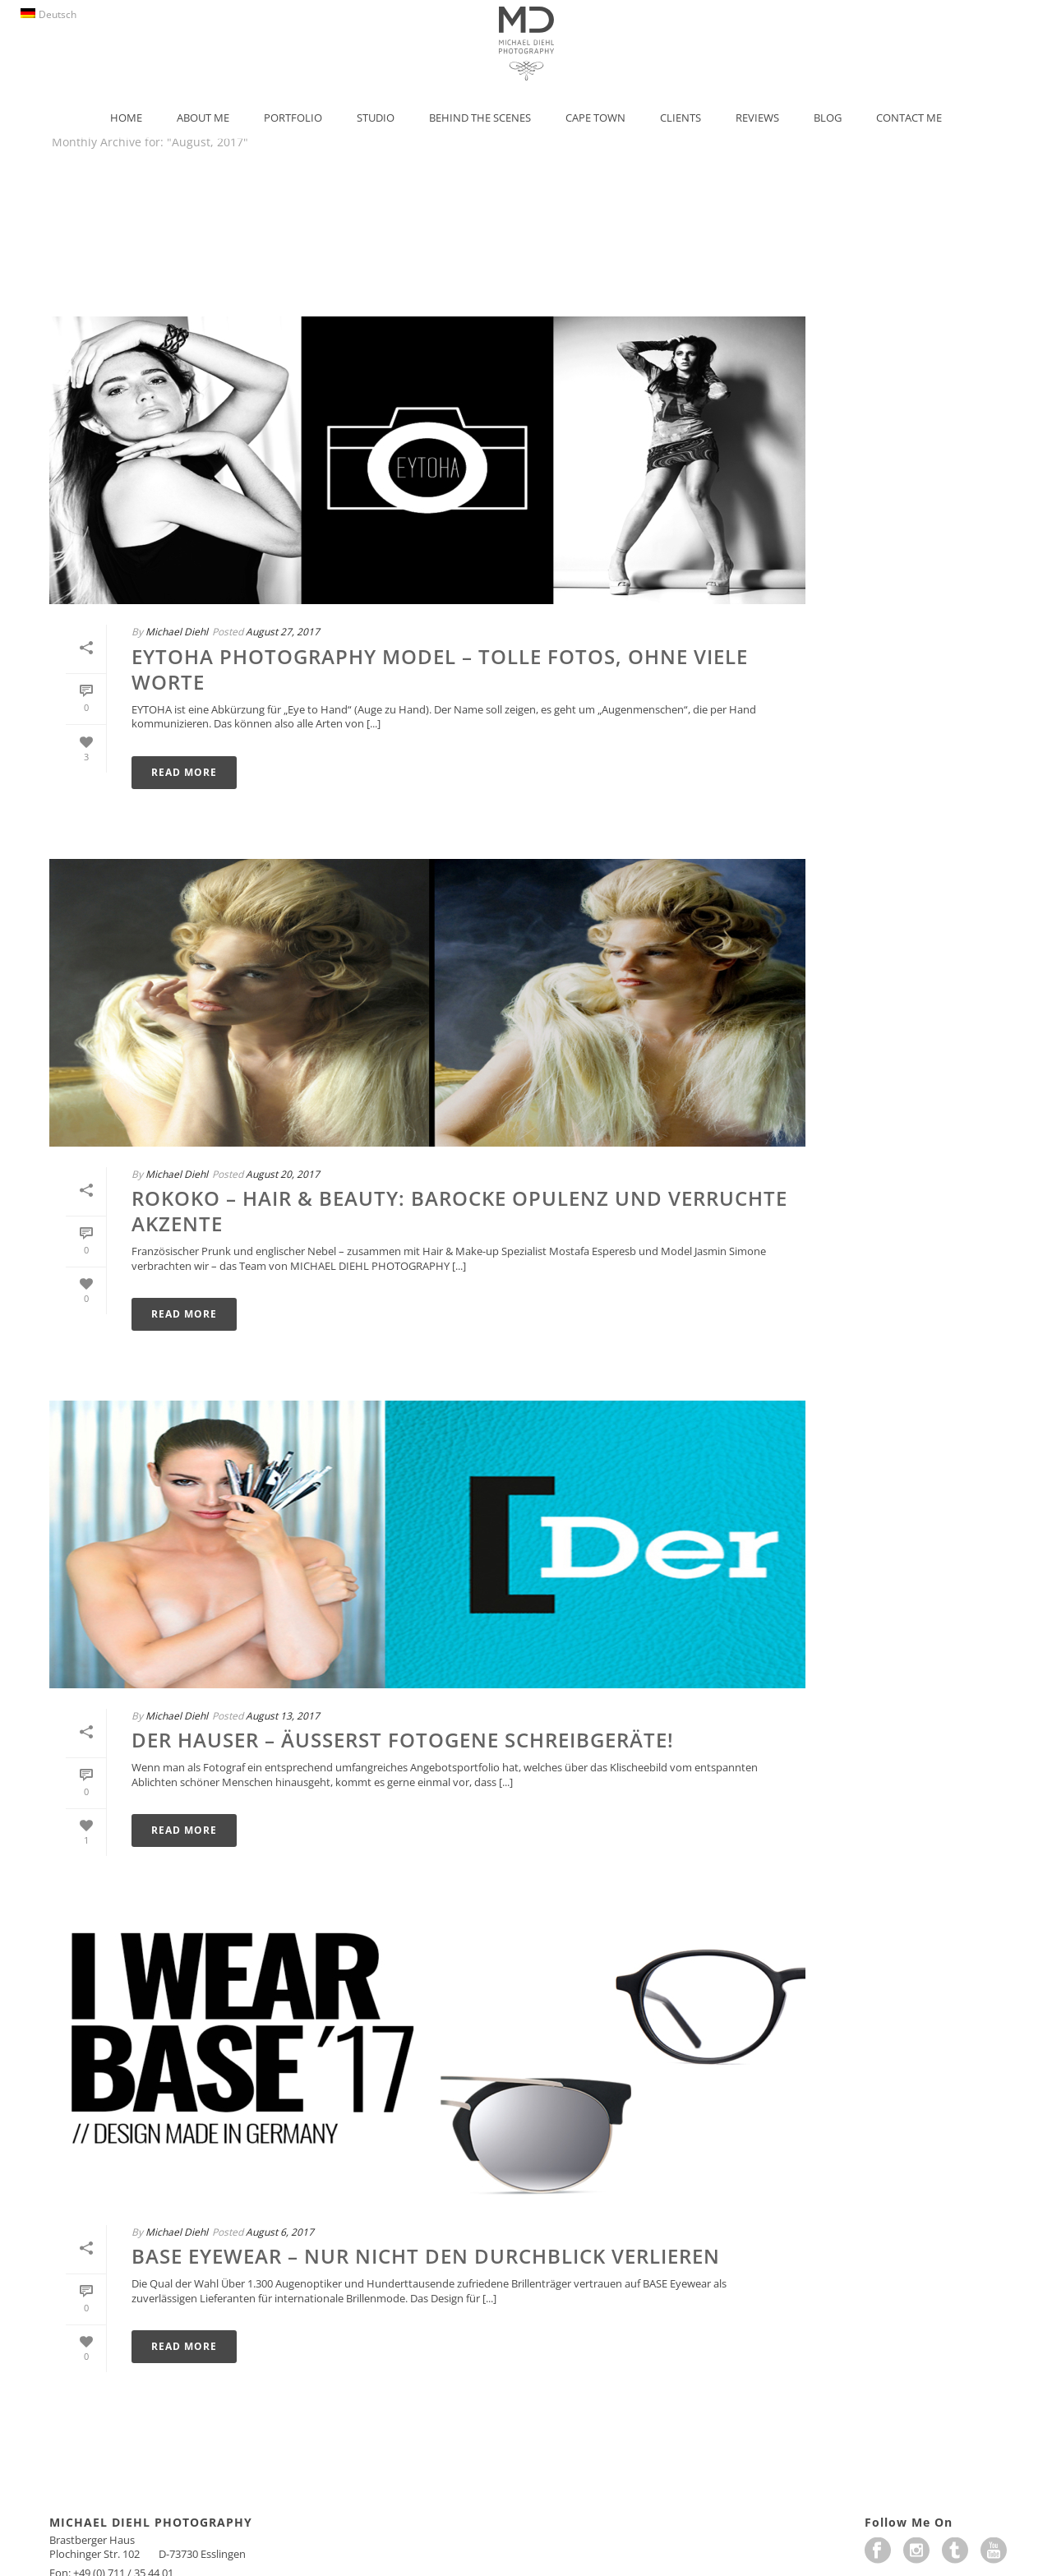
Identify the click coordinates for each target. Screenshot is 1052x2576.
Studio (375, 117)
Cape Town (595, 117)
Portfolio (293, 117)
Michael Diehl (176, 632)
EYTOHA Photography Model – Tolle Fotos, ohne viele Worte (440, 669)
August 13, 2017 (283, 1716)
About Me (203, 117)
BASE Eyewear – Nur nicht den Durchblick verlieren (426, 2255)
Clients (680, 117)
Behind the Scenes (480, 117)
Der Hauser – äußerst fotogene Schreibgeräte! (403, 1739)
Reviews (757, 117)
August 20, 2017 (283, 1174)
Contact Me (909, 117)
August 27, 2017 (283, 632)
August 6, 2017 (280, 2232)
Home (126, 117)
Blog (828, 117)
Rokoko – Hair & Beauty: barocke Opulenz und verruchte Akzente (459, 1210)
